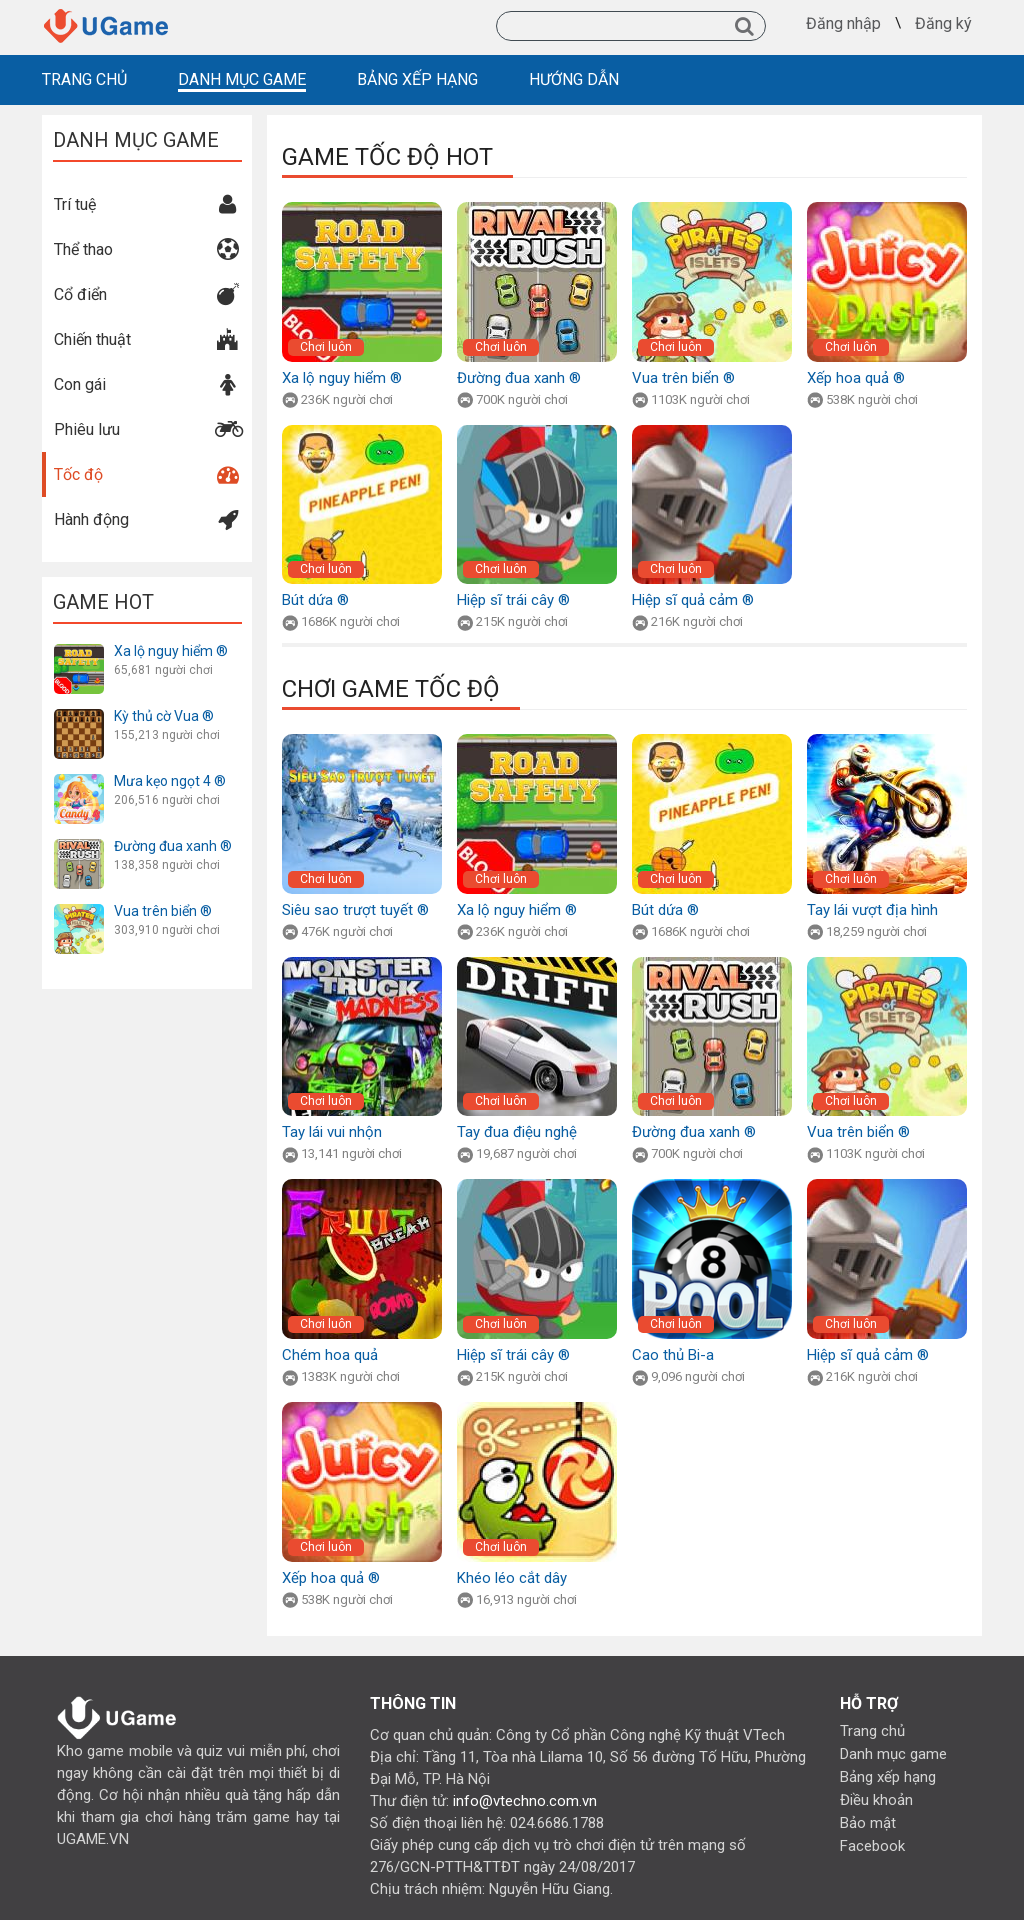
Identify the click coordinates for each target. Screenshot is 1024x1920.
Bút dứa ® (315, 600)
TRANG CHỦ (84, 79)
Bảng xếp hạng (888, 1777)
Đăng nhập (843, 24)
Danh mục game (893, 1754)
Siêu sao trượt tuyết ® (355, 910)
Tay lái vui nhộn (332, 1132)
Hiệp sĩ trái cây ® (513, 600)
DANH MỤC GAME (242, 79)
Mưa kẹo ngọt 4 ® (170, 781)
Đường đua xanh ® (173, 846)
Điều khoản (876, 1800)
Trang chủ (872, 1731)
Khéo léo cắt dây (512, 1578)
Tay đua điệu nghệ (517, 1132)
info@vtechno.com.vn (525, 1801)
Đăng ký (943, 24)
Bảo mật (868, 1823)
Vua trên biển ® (163, 911)
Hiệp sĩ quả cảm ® (693, 600)
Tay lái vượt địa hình (872, 910)
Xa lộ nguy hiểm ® (171, 651)
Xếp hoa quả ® (856, 378)
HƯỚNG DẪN (574, 79)
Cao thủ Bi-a (673, 1355)
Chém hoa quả (330, 1355)
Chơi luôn (326, 347)
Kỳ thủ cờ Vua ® (164, 716)
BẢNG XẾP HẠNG (417, 79)
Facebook (872, 1846)
